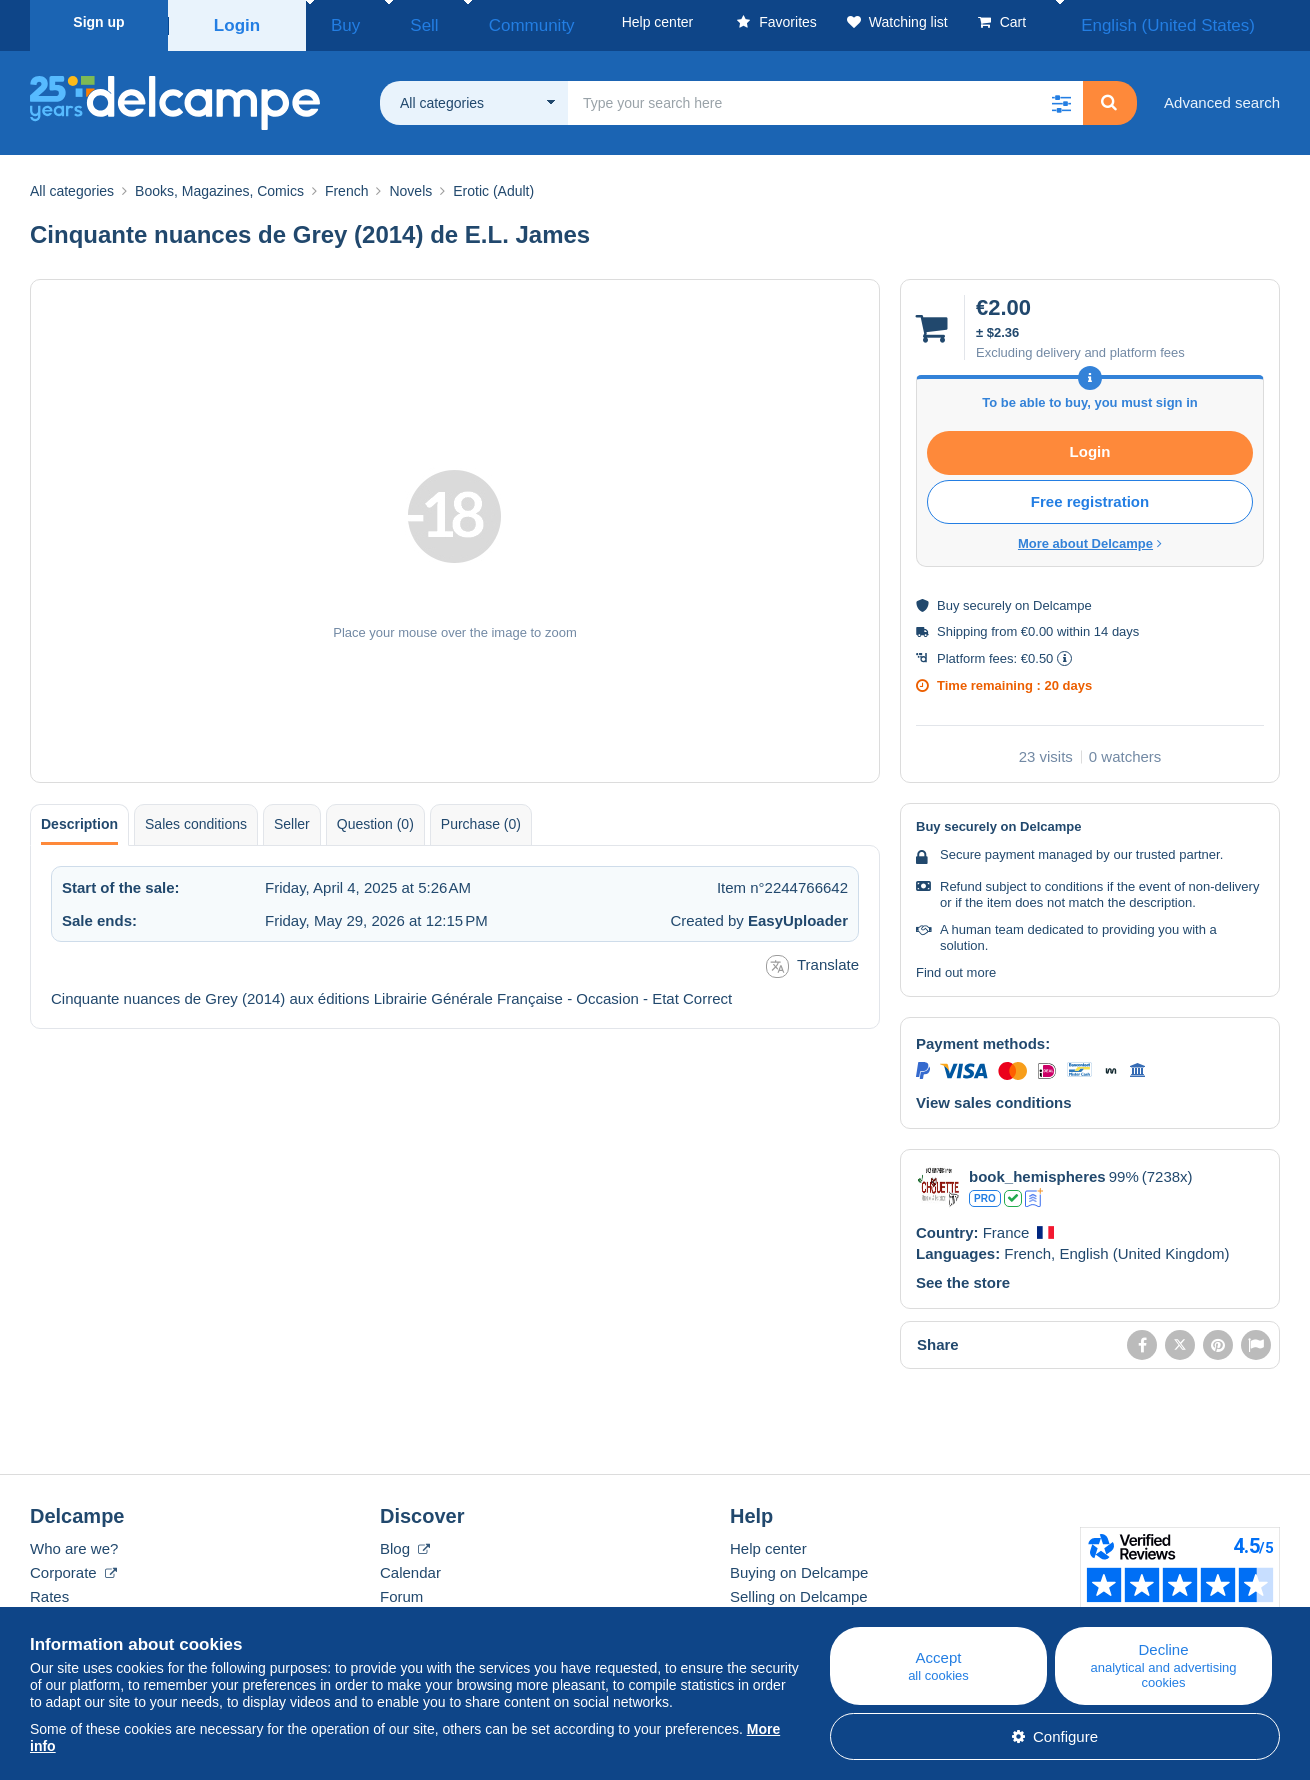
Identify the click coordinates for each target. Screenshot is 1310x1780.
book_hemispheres (1037, 1169)
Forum (401, 1589)
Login (237, 22)
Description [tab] (79, 817)
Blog (405, 1541)
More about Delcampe (1090, 536)
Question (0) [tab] (375, 817)
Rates (49, 1589)
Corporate (73, 1565)
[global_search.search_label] (825, 96)
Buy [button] (338, 22)
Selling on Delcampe (799, 1589)
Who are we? (74, 1541)
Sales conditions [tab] (196, 817)
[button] (1061, 96)
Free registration (1090, 494)
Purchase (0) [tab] (481, 817)
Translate (812, 959)
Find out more (956, 965)
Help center (768, 1541)
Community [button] (478, 22)
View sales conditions (994, 1095)
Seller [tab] (292, 817)
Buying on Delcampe (799, 1565)
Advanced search (1222, 95)
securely (987, 598)
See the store (963, 1275)
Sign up (98, 22)
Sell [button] (396, 22)
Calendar (410, 1565)
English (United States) (1193, 22)
